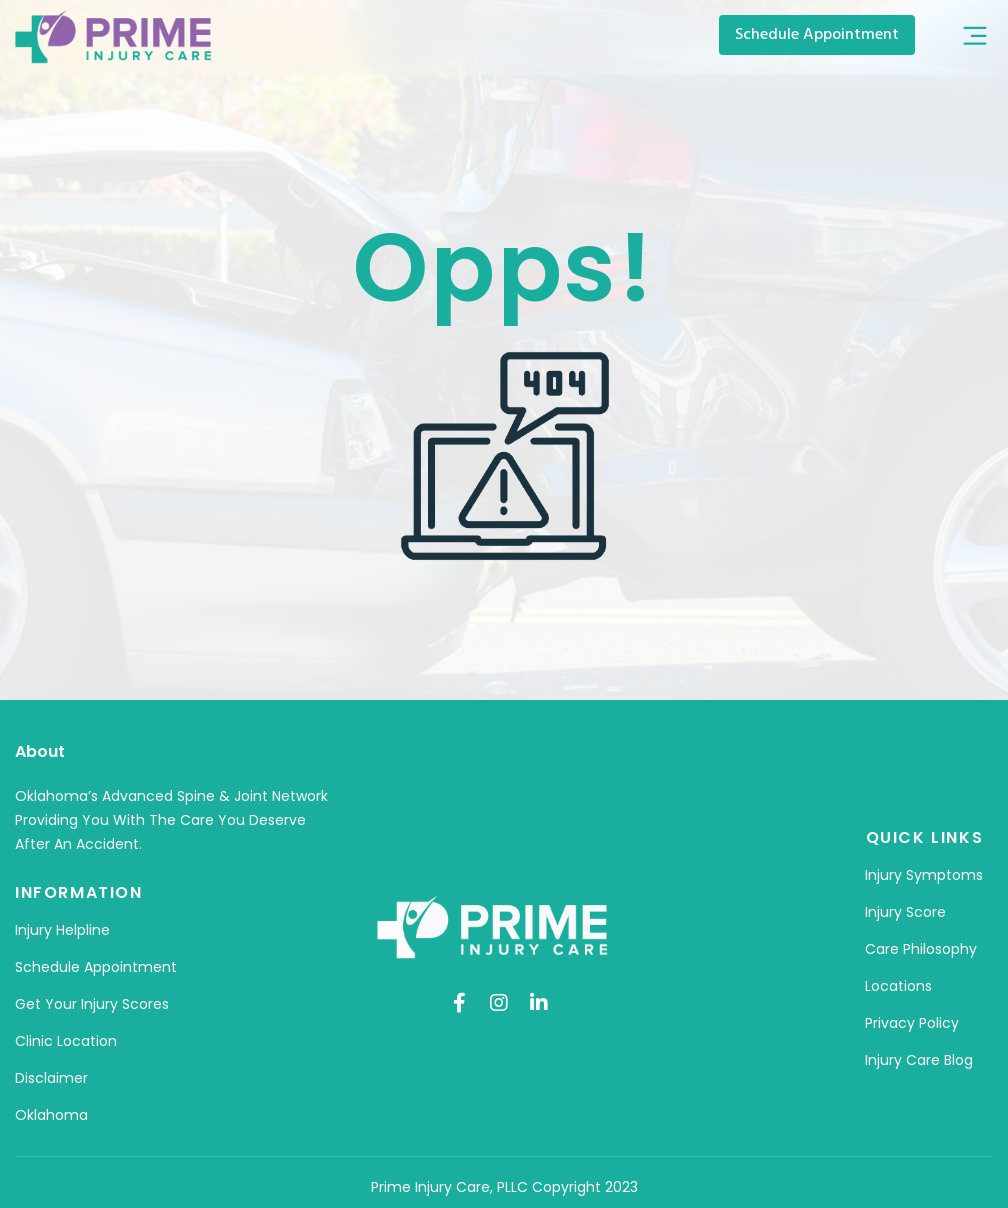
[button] (975, 38)
